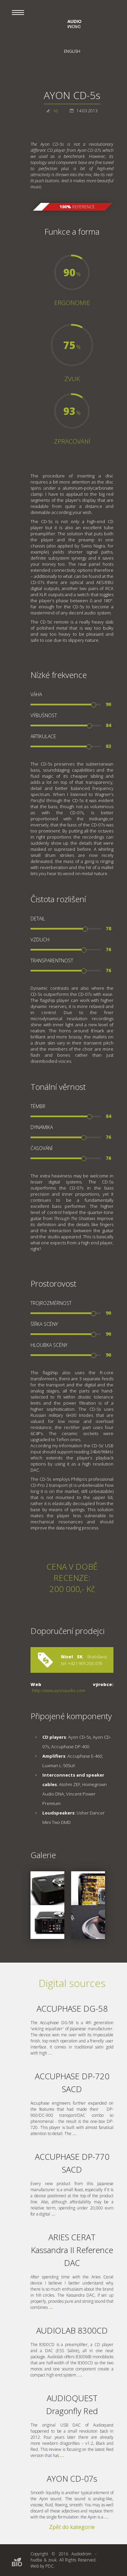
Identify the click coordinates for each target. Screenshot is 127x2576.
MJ (56, 111)
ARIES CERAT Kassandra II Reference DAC (72, 2249)
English (72, 51)
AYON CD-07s (72, 2478)
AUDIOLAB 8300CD (72, 2330)
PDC (49, 2566)
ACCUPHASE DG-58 (72, 2008)
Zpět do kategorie (72, 2527)
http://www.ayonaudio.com (58, 1690)
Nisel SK (72, 1657)
